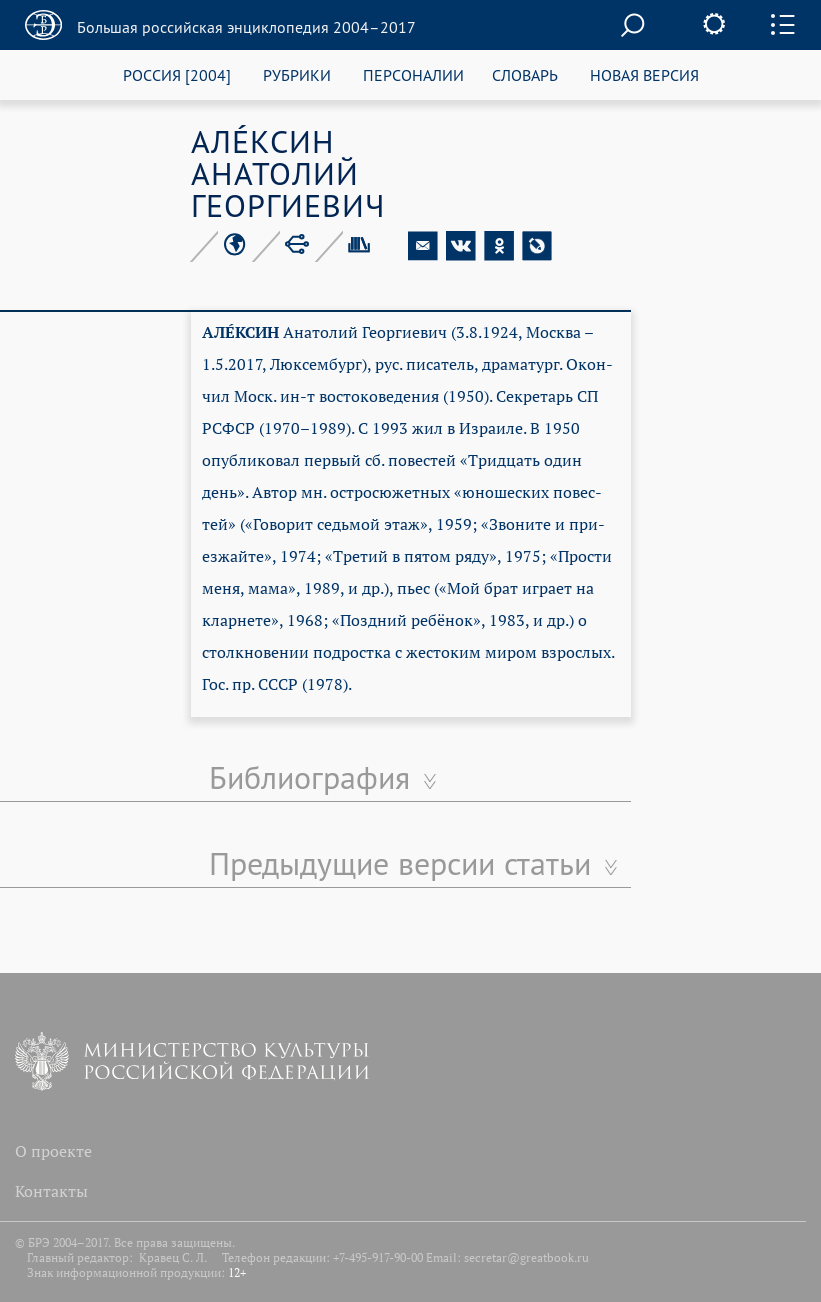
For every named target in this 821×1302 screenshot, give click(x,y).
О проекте (53, 1151)
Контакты (51, 1191)
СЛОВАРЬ (525, 74)
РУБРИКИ (297, 74)
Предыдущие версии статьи (400, 863)
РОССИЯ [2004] (177, 74)
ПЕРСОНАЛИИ (413, 74)
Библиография (309, 777)
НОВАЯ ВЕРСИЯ (644, 74)
